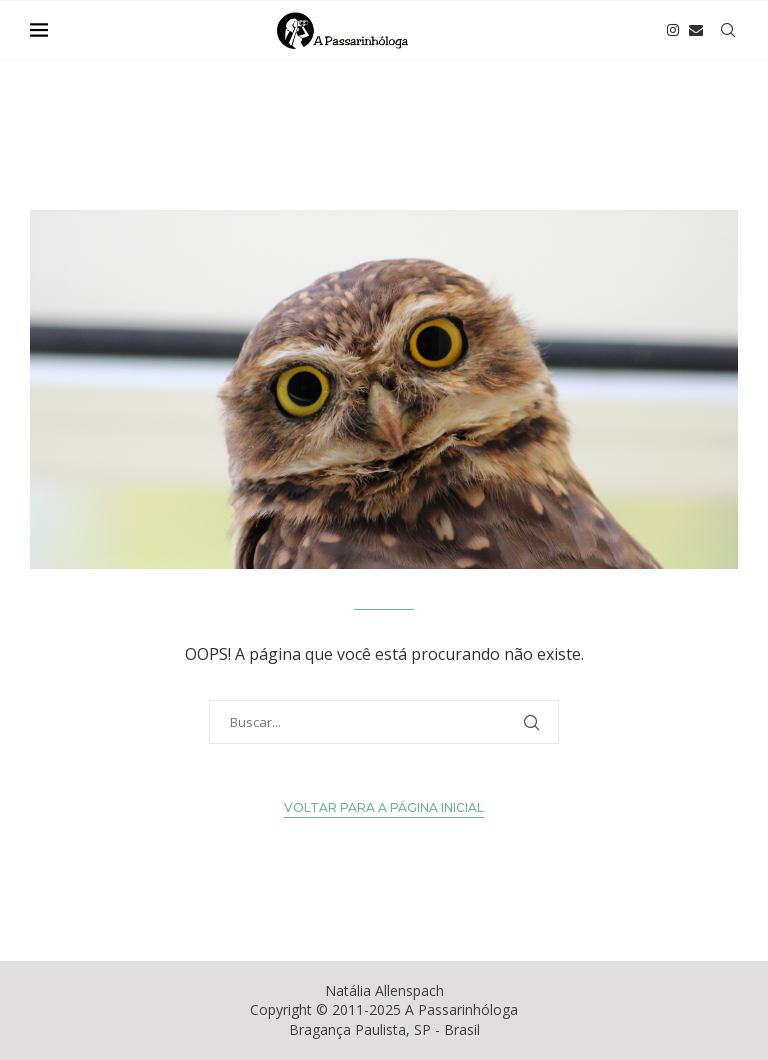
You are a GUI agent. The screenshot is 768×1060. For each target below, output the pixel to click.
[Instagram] (673, 30)
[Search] (728, 30)
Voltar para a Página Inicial (384, 807)
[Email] (696, 30)
